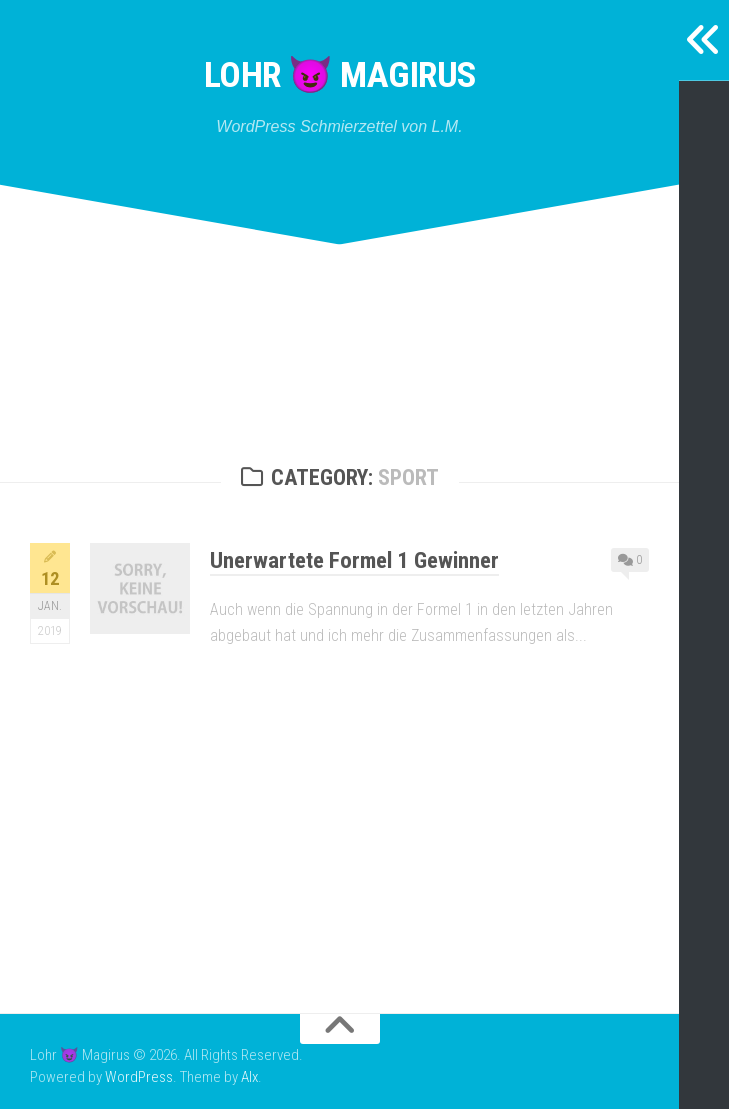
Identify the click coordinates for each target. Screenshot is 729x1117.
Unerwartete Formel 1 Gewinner (369, 567)
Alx (249, 1086)
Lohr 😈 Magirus (340, 79)
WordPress (139, 1086)
